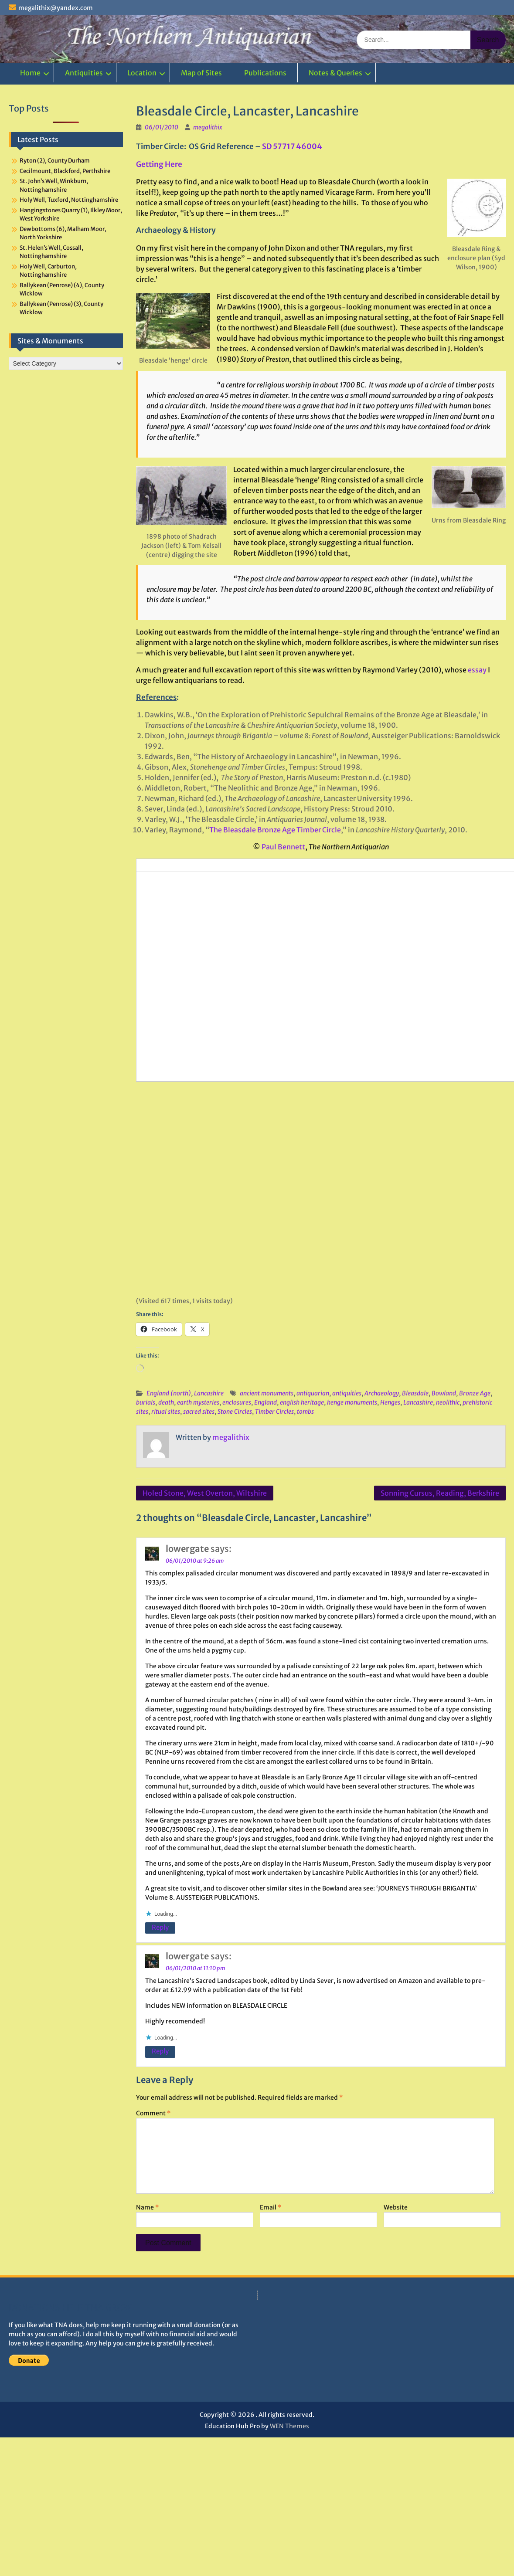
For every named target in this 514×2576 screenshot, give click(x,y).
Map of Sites (201, 72)
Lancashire (209, 1393)
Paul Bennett (283, 846)
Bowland (444, 1393)
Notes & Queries (335, 72)
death (166, 1402)
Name (147, 2207)
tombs (305, 1411)
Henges (390, 1402)
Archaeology (381, 1393)
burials (145, 1402)
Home (30, 72)
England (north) (168, 1393)
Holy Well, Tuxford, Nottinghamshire (69, 200)
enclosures (236, 1402)
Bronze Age (474, 1393)
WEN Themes (289, 2426)
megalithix (207, 127)
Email (270, 2207)
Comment (153, 2113)
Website (396, 2207)
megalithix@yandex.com (55, 8)
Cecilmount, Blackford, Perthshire (65, 171)
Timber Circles (274, 1411)
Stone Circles (235, 1411)
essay (477, 669)
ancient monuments (266, 1393)
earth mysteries (198, 1402)
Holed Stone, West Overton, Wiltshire (205, 1493)
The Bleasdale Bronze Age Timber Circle (275, 829)
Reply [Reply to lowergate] (160, 1927)
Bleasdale (415, 1393)
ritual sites (165, 1411)
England (265, 1402)
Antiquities (84, 72)
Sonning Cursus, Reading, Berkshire (440, 1493)
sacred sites (198, 1411)
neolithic (448, 1402)
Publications (265, 72)
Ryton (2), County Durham (55, 160)
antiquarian (312, 1393)
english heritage (302, 1402)
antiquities (346, 1393)
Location (142, 72)
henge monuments (352, 1402)
